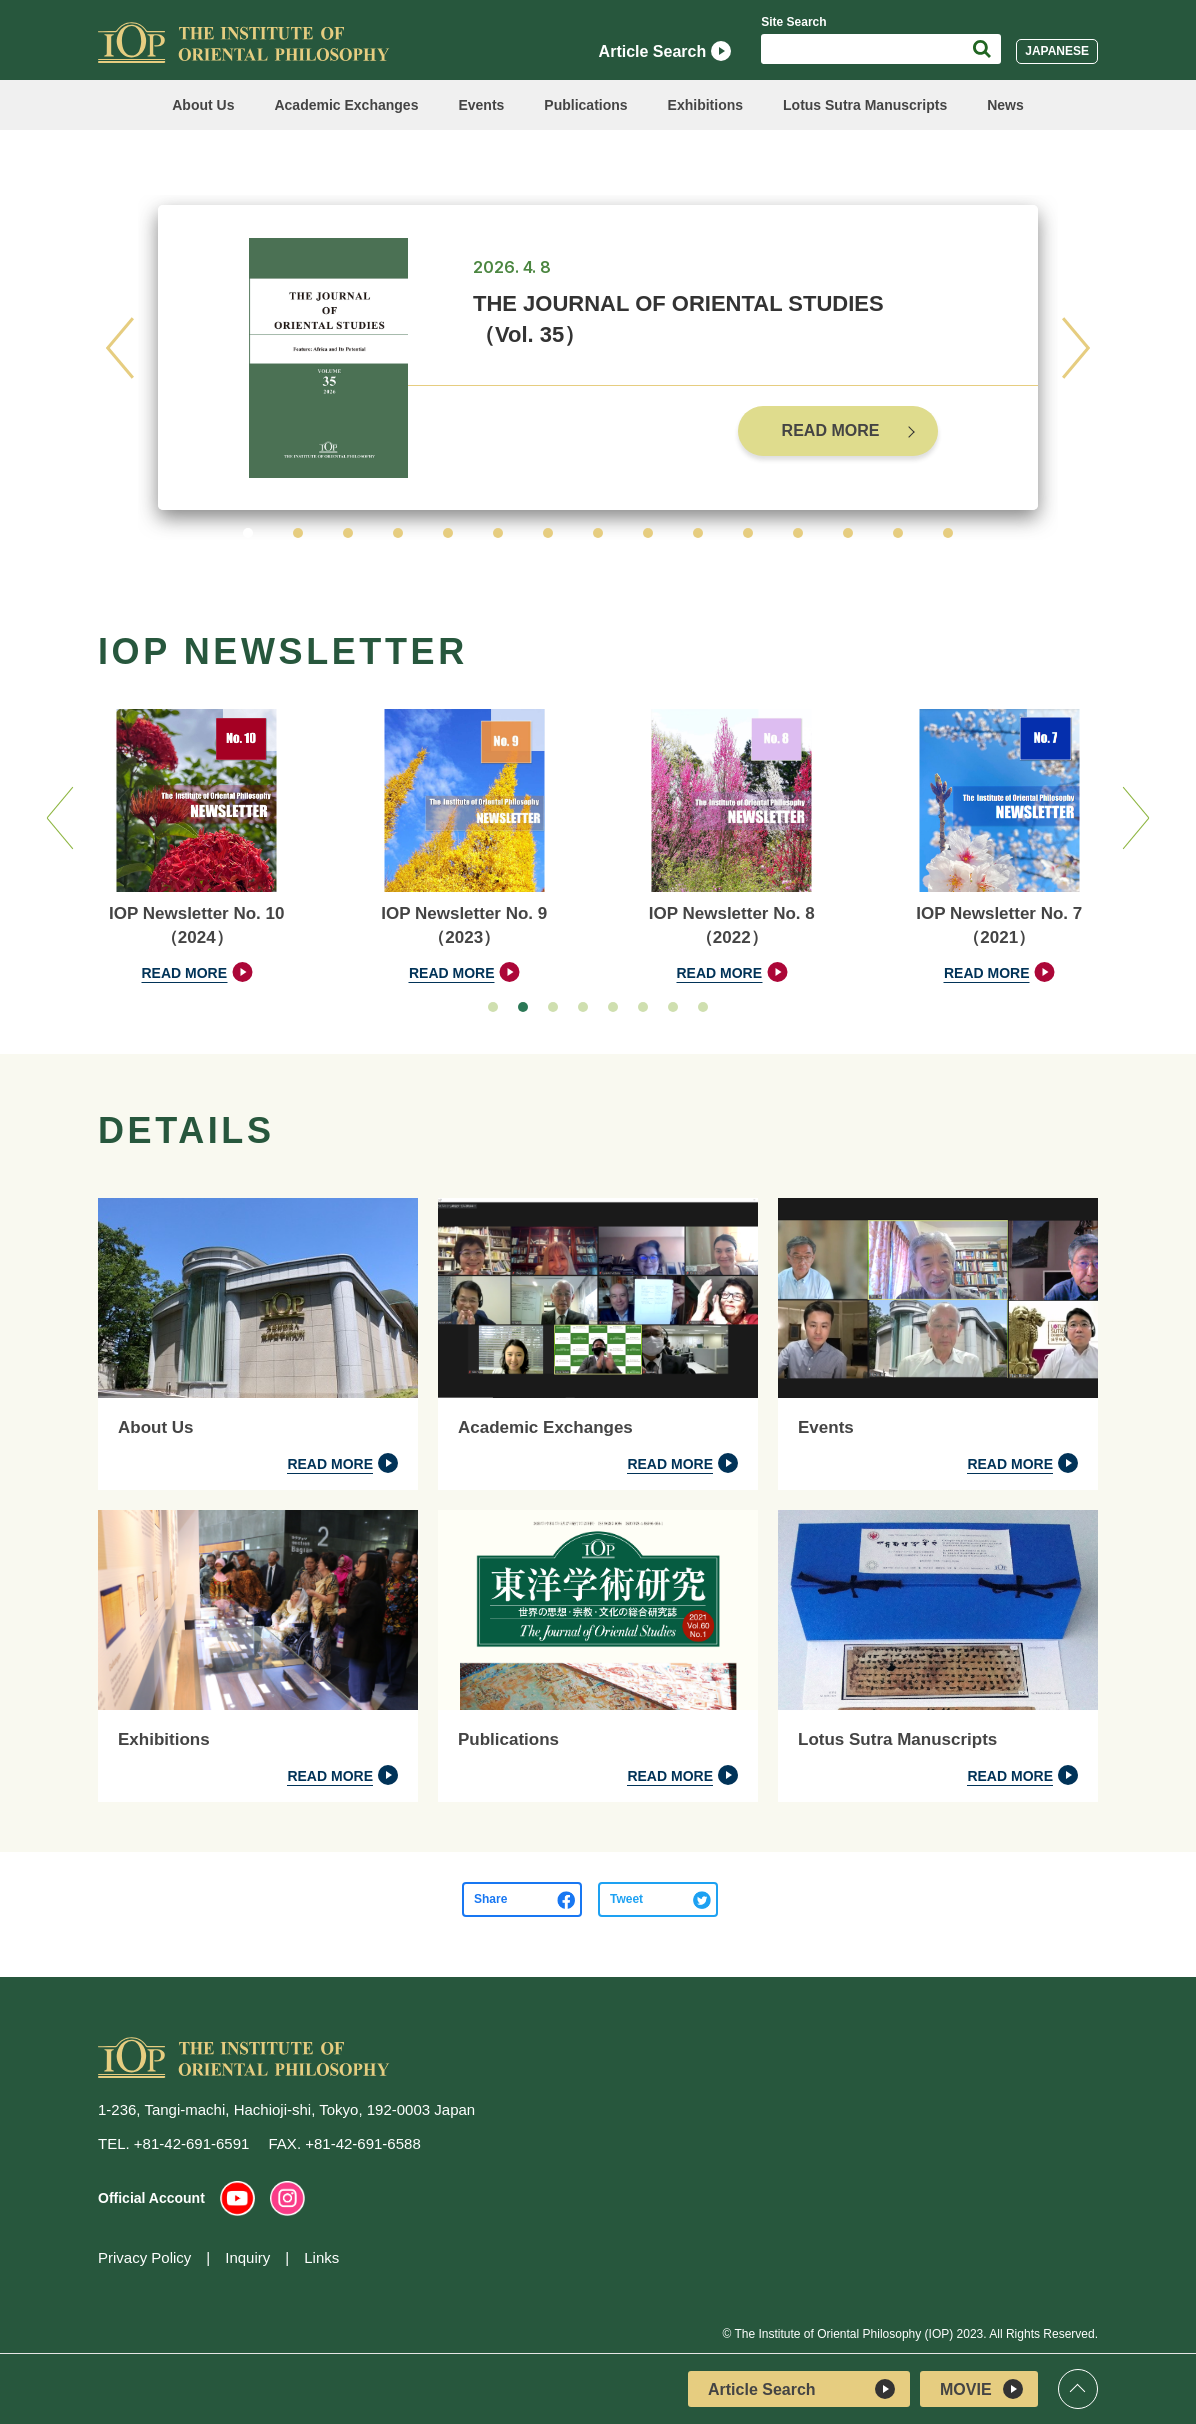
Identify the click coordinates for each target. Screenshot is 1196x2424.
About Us (203, 105)
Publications (585, 105)
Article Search (665, 51)
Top (1078, 2389)
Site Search (793, 22)
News (1005, 105)
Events (481, 105)
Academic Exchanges (346, 105)
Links (321, 2257)
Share (490, 1899)
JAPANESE (1057, 51)
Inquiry (247, 2257)
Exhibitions (705, 105)
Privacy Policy (144, 2257)
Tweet (626, 1899)
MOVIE (981, 2389)
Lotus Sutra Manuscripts (865, 105)
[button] (248, 533)
